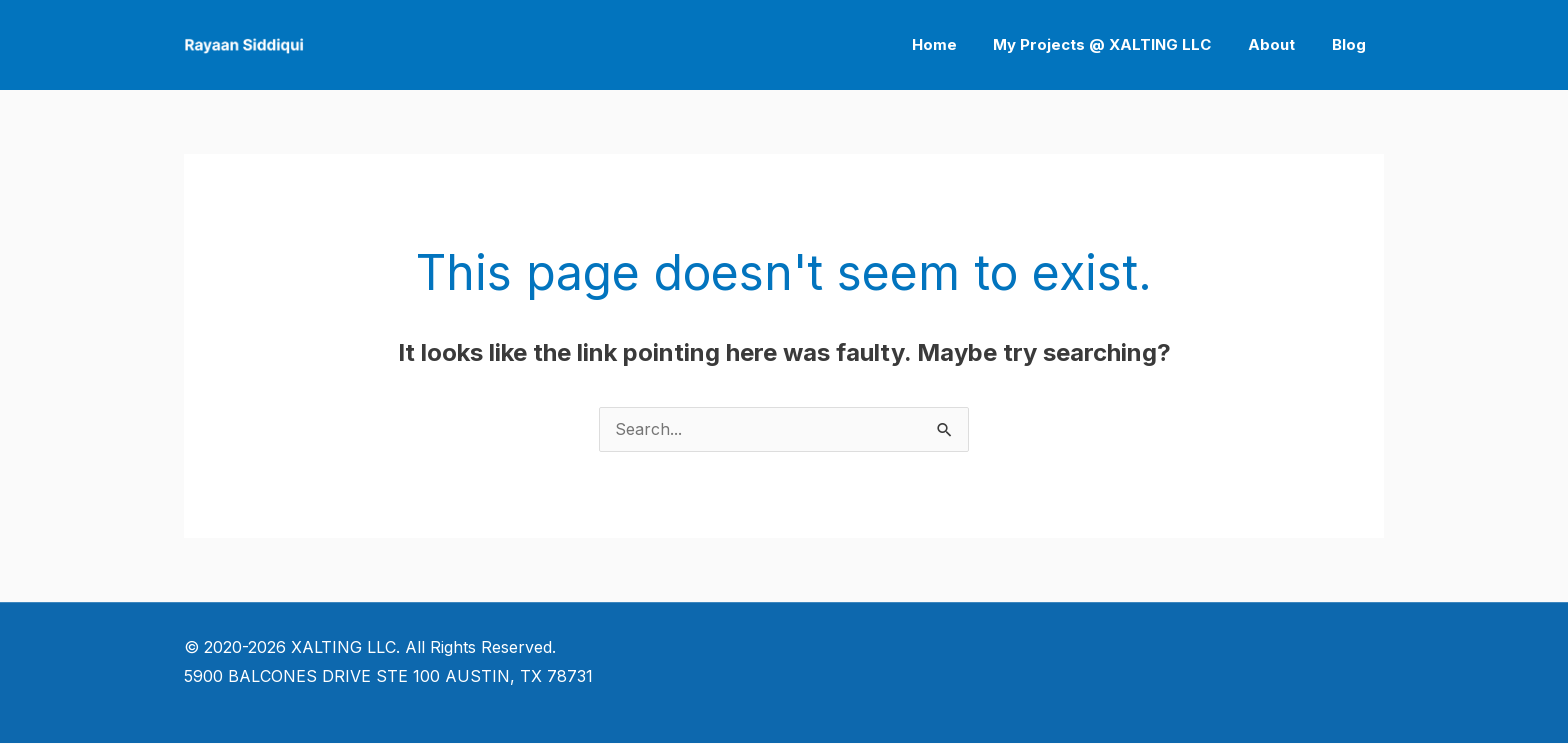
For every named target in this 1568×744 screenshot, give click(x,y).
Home (957, 44)
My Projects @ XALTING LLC (1119, 44)
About (1281, 44)
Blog (1352, 44)
